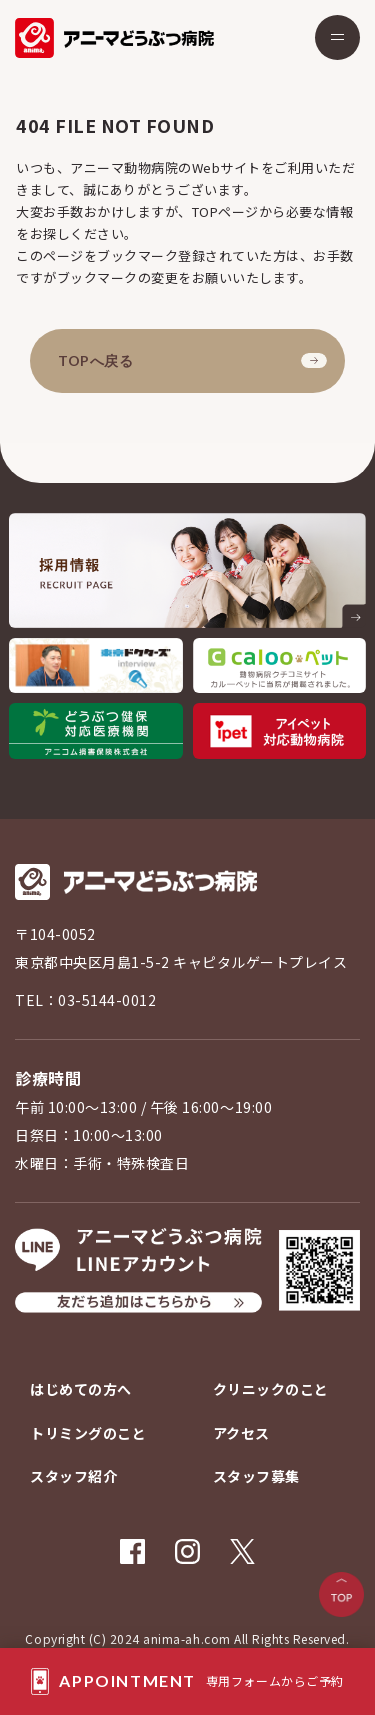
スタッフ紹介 (73, 1476)
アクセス (241, 1433)
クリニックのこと (271, 1389)
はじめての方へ (81, 1389)
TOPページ (225, 211)
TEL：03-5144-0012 (85, 1000)
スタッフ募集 (256, 1476)
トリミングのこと (88, 1433)
